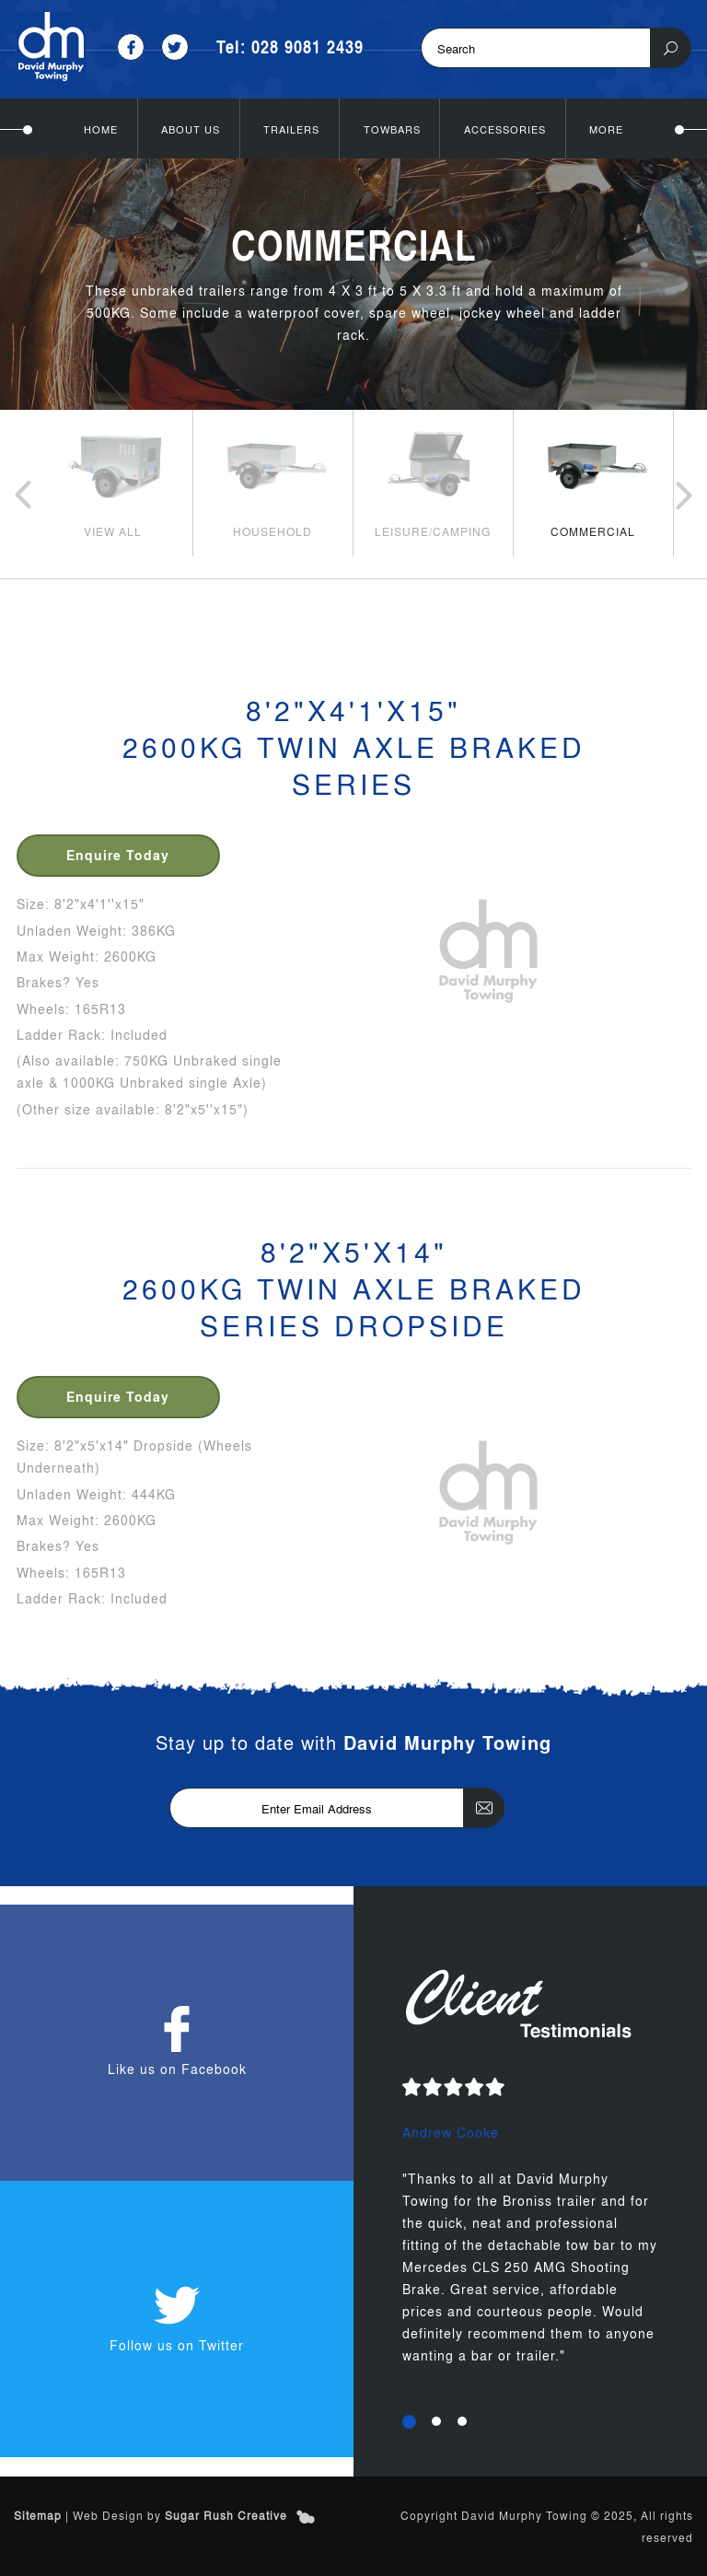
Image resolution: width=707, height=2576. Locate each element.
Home (101, 129)
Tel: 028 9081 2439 (290, 46)
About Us (190, 129)
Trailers (291, 129)
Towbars (392, 129)
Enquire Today (117, 855)
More (606, 129)
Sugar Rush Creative (226, 2515)
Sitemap (38, 2515)
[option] (112, 482)
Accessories (505, 129)
